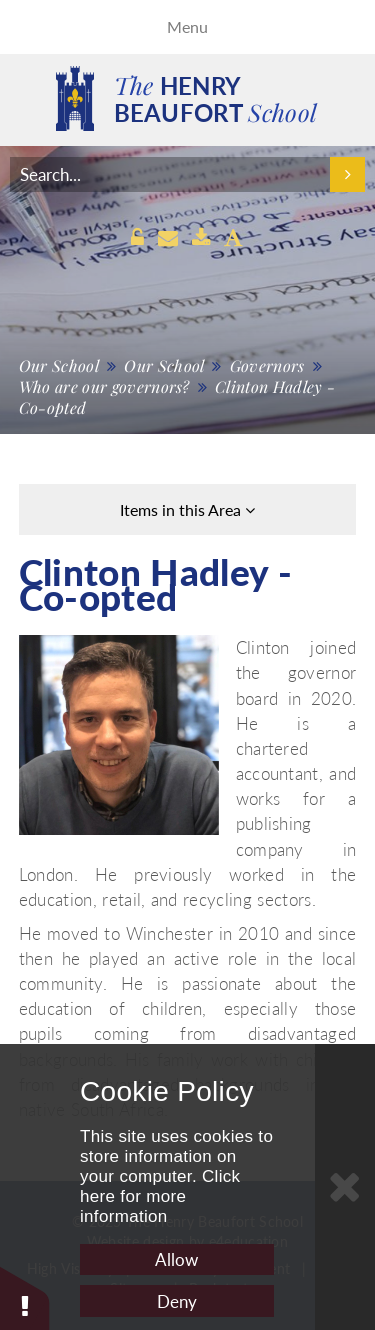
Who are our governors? (104, 386)
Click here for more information (160, 1196)
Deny (177, 1301)
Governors (267, 365)
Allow (176, 1259)
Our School (59, 365)
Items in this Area (187, 509)
